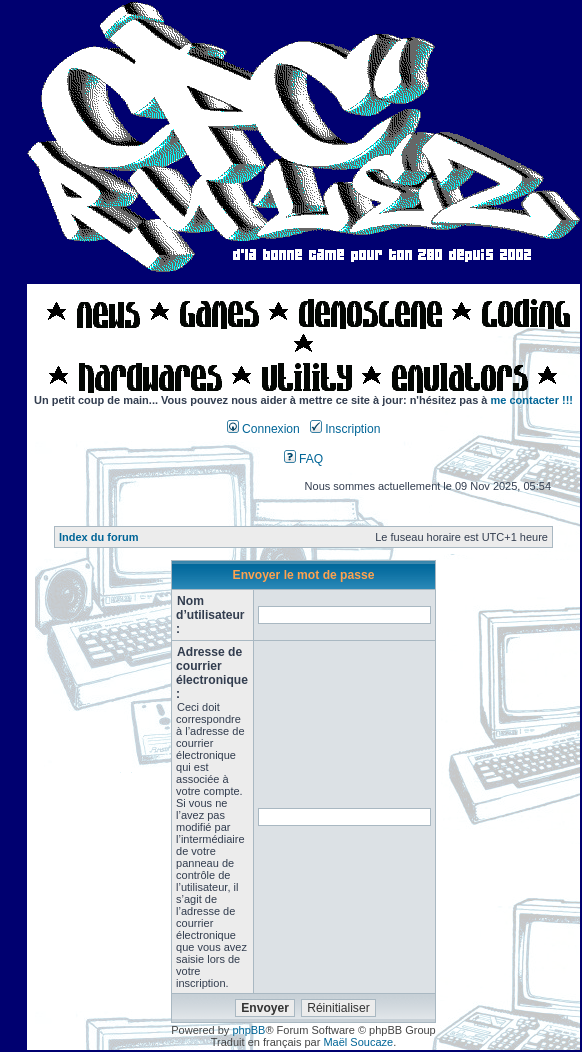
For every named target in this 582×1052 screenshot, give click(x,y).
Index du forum (98, 537)
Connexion (263, 429)
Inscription (345, 429)
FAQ (304, 459)
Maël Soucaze (358, 1042)
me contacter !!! (532, 400)
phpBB (248, 1030)
